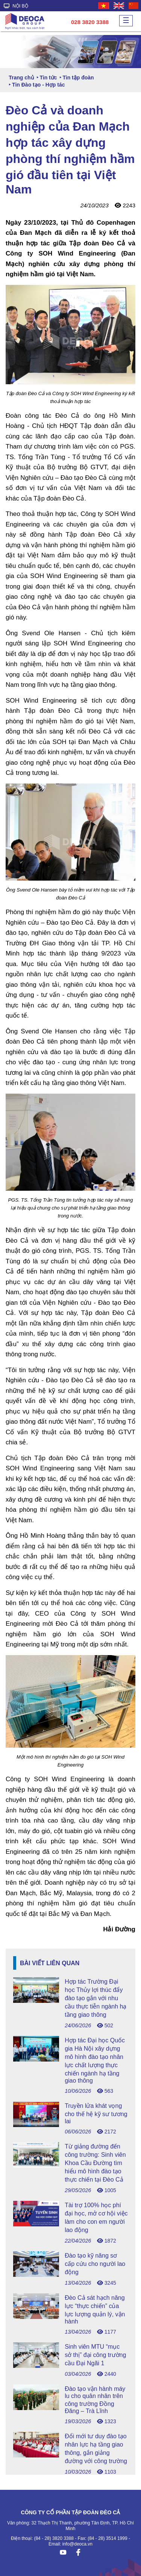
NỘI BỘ (16, 6)
